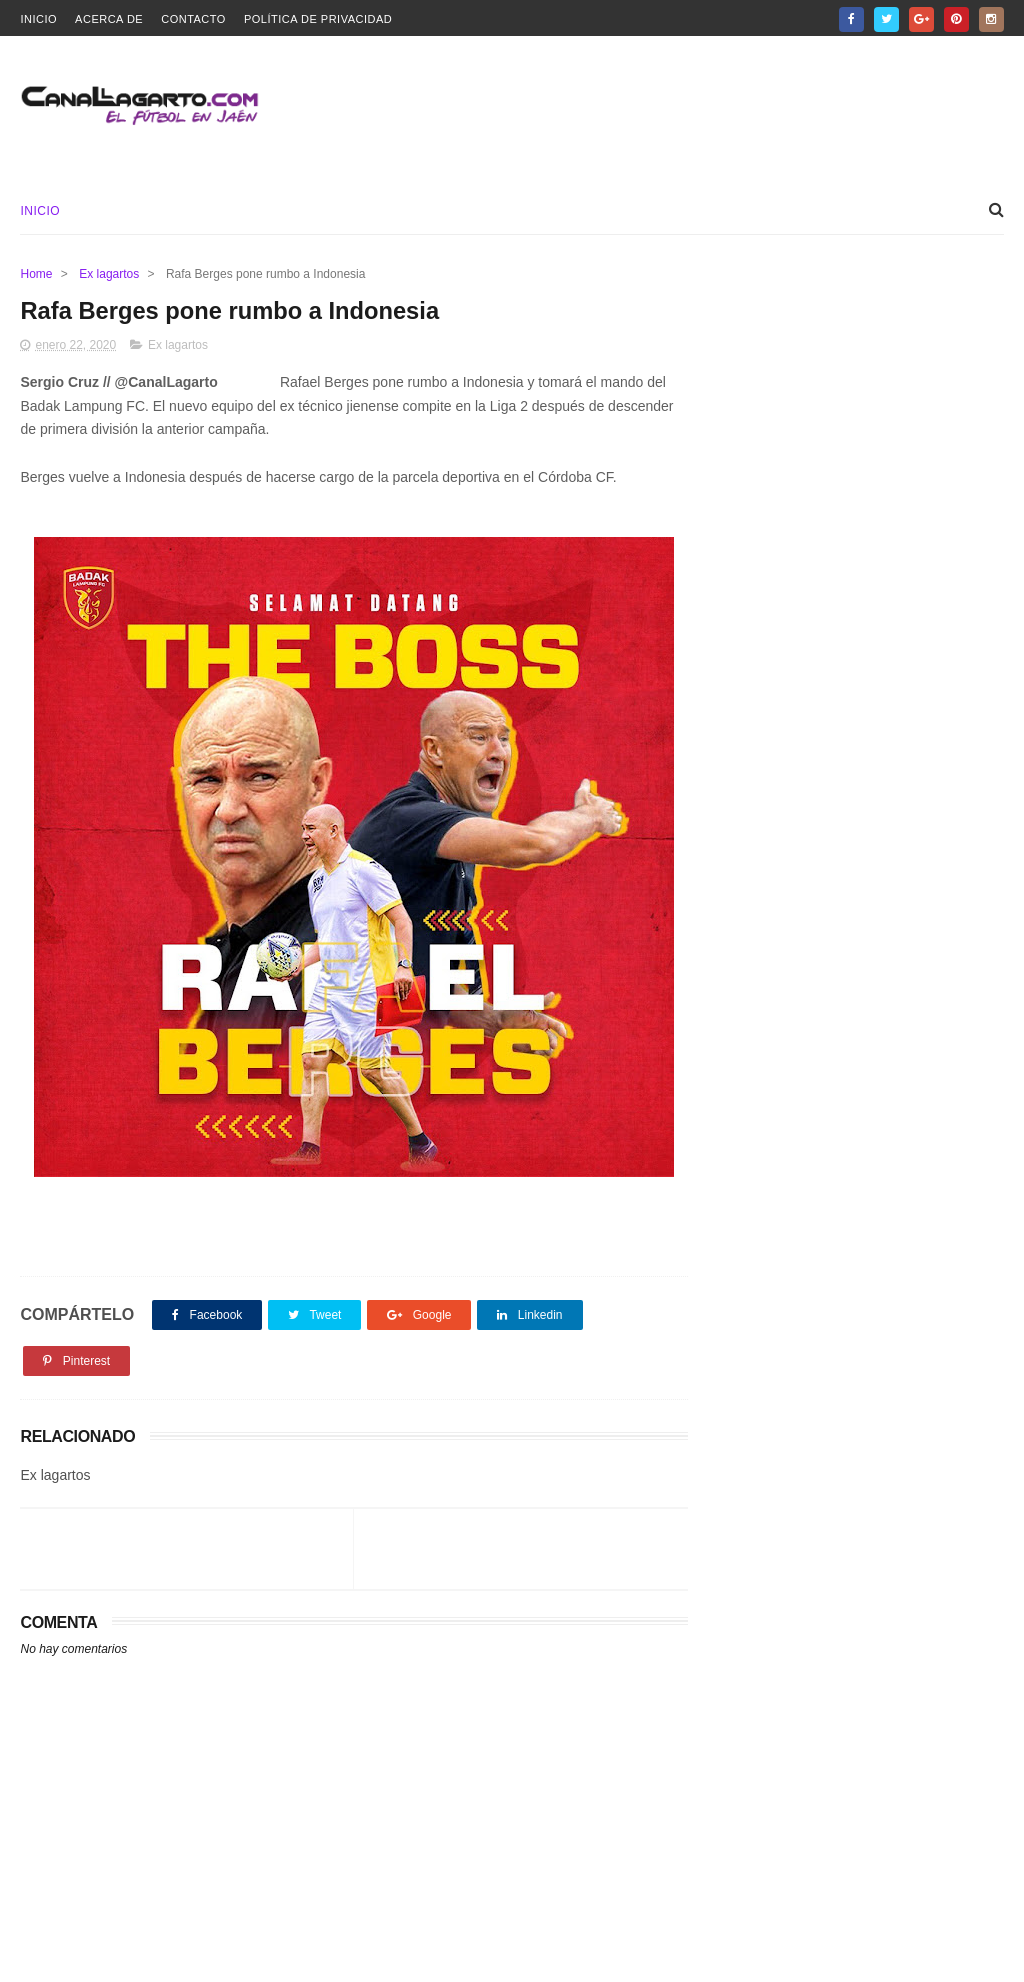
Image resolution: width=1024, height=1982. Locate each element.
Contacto (193, 19)
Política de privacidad (318, 19)
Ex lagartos (109, 274)
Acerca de (109, 19)
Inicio (38, 19)
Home (36, 274)
